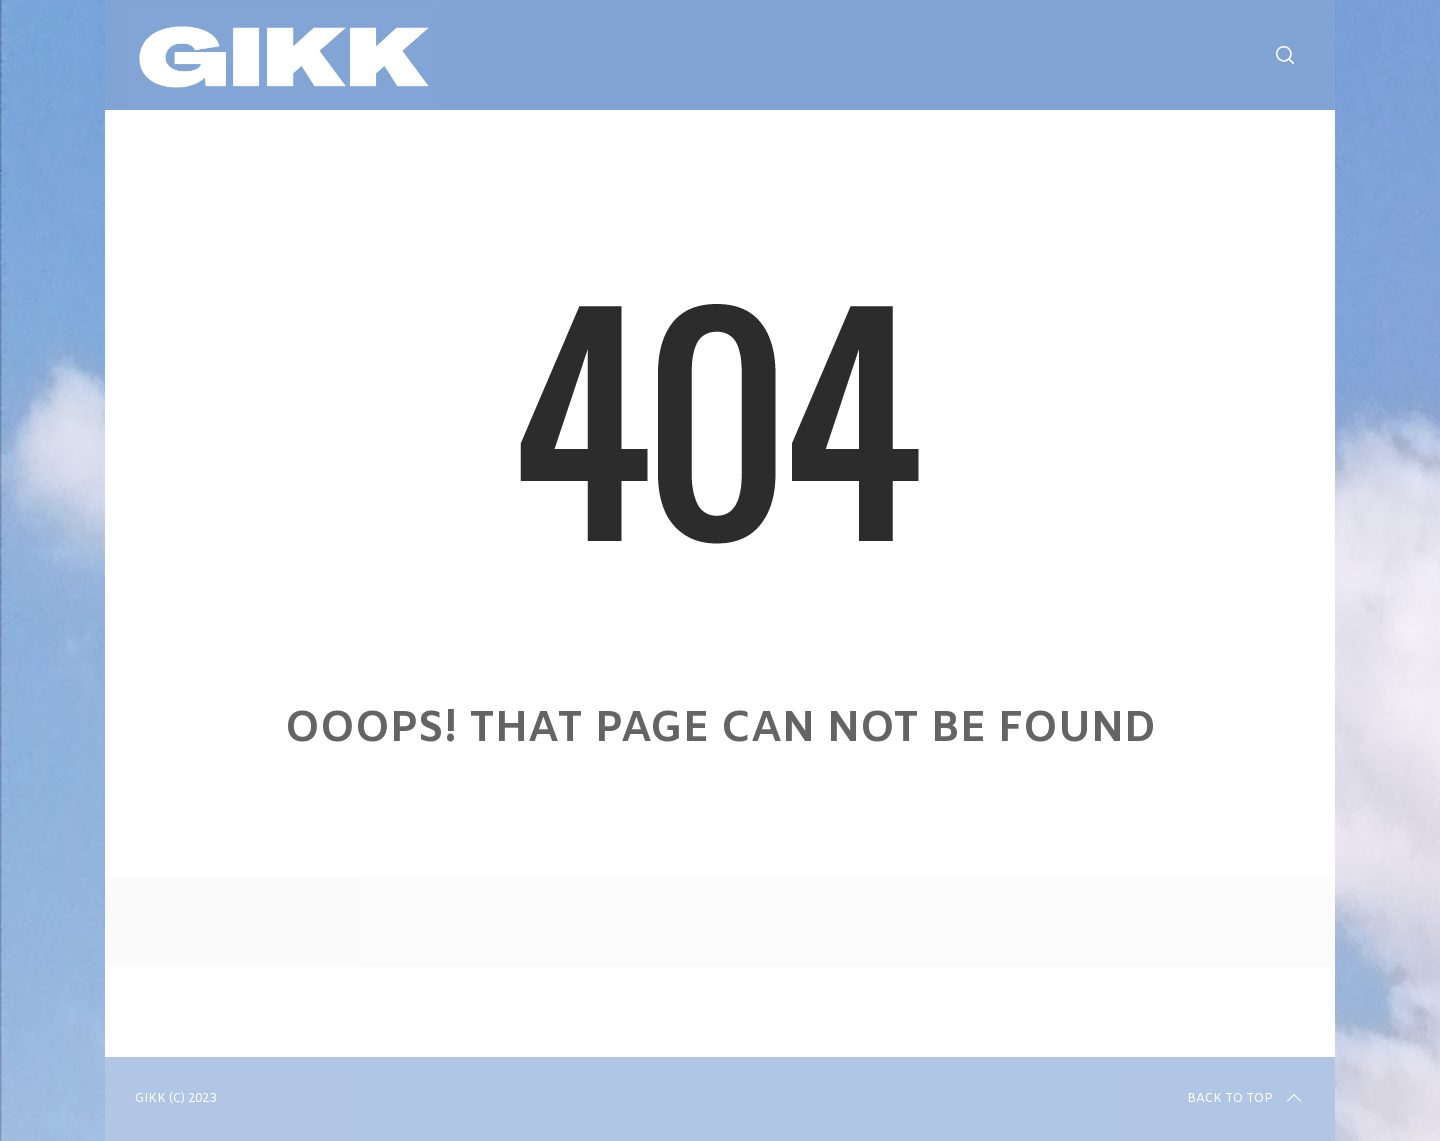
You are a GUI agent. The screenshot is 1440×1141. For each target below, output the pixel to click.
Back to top (1246, 1099)
